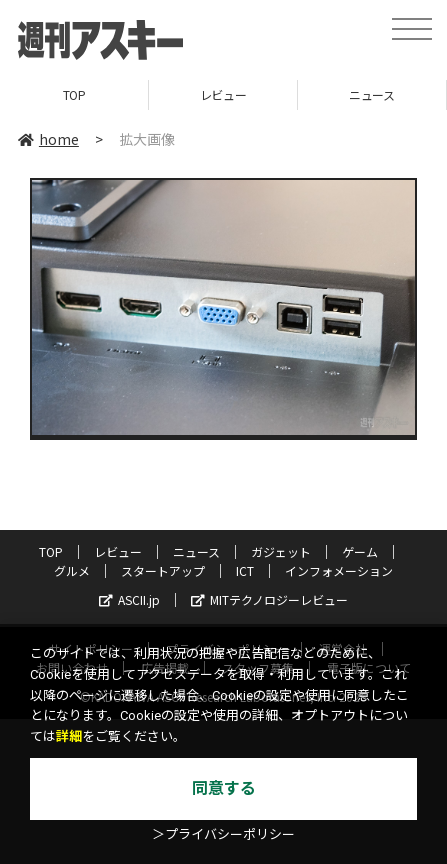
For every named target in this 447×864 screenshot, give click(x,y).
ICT (245, 570)
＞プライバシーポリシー (223, 834)
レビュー (223, 94)
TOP (74, 94)
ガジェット (281, 551)
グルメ (72, 570)
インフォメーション (339, 570)
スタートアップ (163, 570)
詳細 (69, 736)
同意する (224, 788)
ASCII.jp (129, 599)
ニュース (371, 94)
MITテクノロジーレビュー (269, 599)
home (48, 139)
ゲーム (360, 551)
